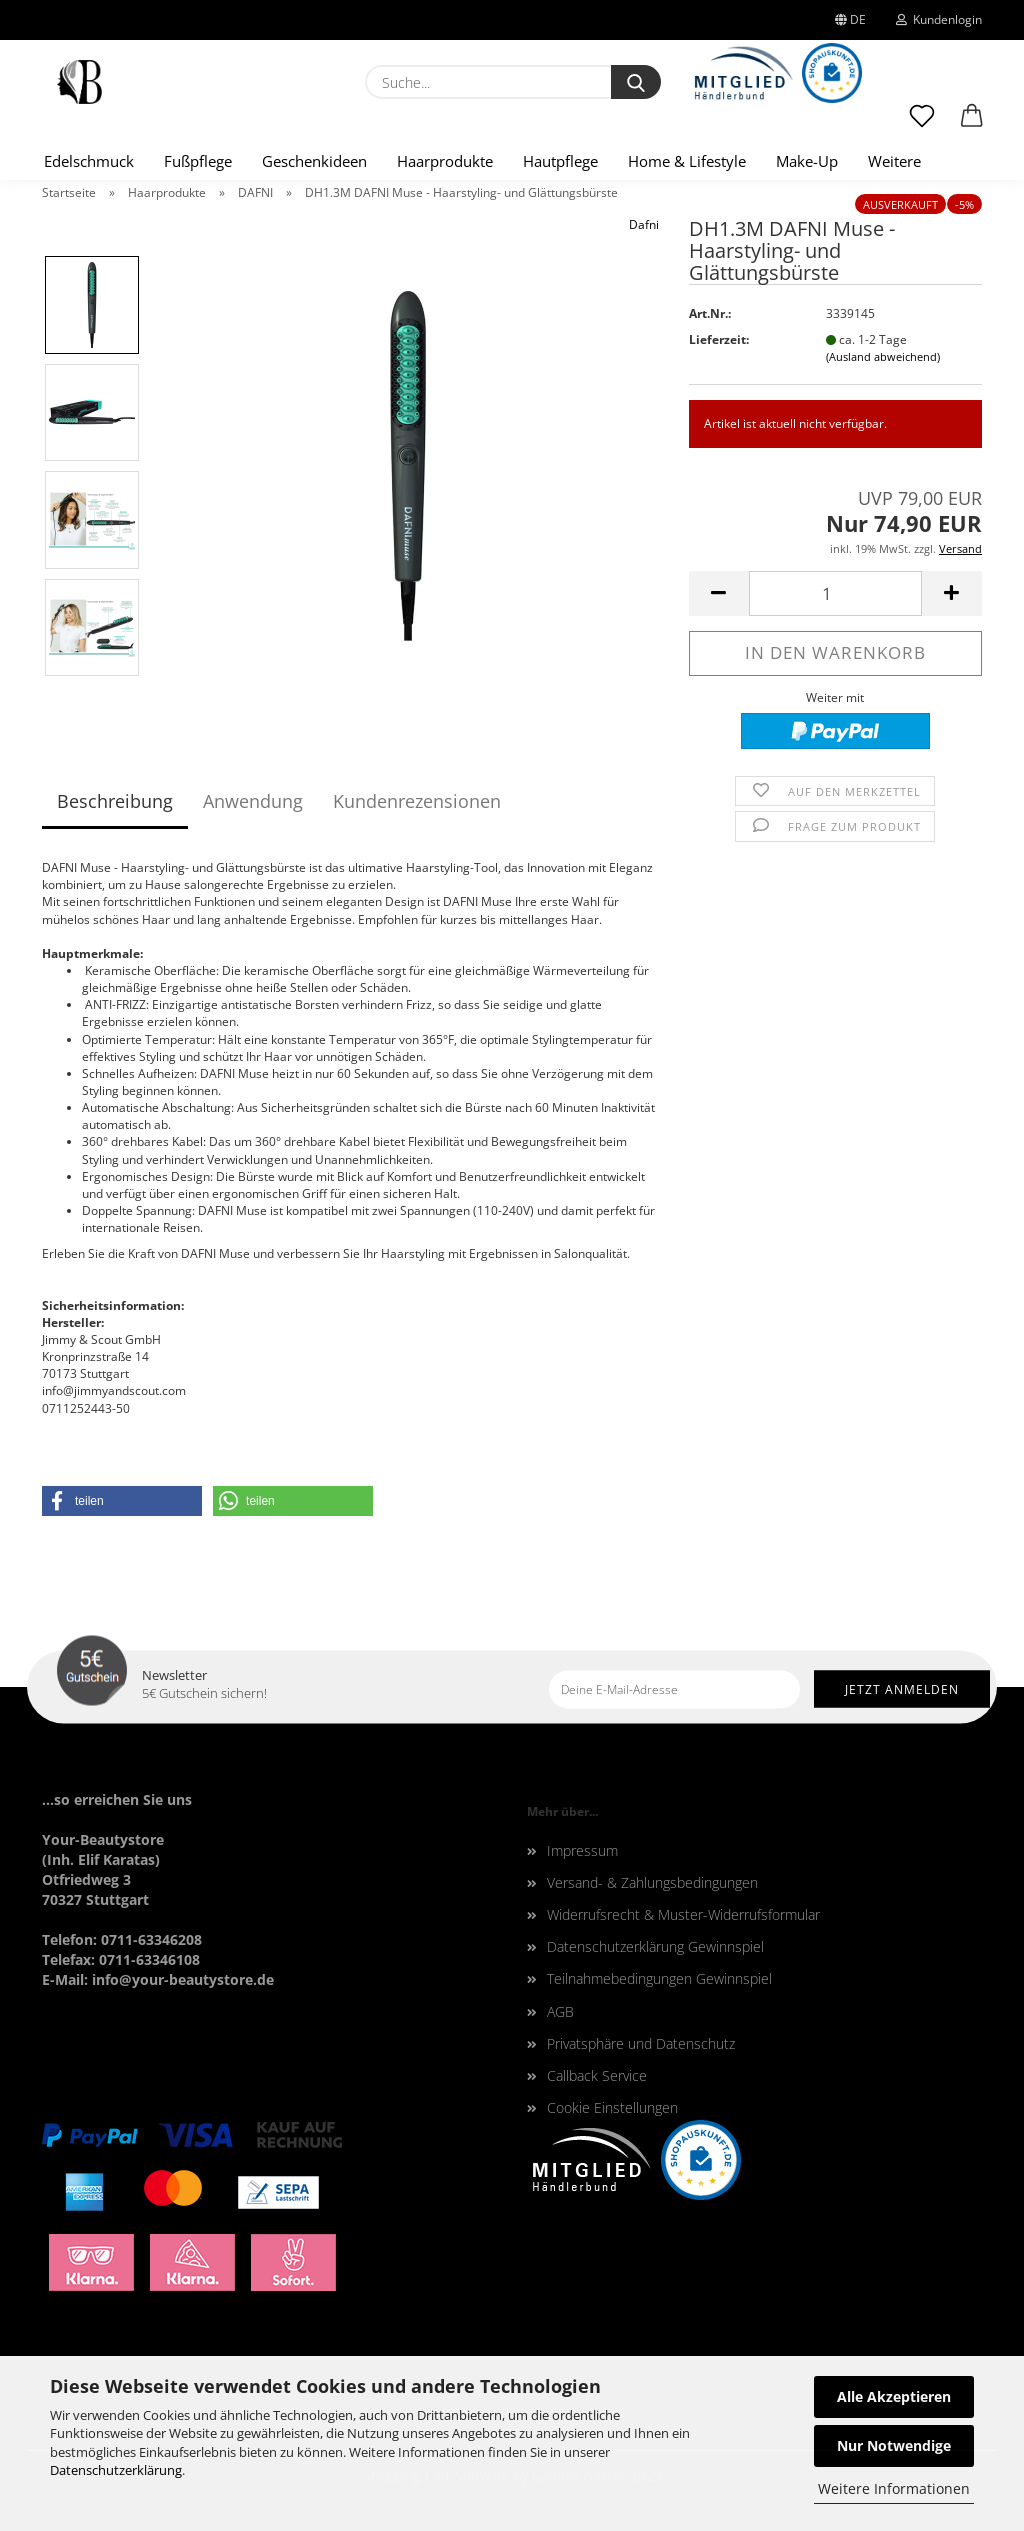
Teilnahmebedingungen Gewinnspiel (659, 1978)
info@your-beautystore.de (183, 1979)
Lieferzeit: (719, 339)
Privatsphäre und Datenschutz (641, 2043)
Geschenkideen (314, 161)
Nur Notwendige (894, 2445)
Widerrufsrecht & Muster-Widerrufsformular (683, 1914)
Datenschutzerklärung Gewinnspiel (655, 1946)
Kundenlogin (939, 19)
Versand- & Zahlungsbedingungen (652, 1882)
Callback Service (597, 2075)
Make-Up (807, 161)
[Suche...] (636, 82)
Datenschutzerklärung (116, 2470)
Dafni (644, 224)
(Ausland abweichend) (883, 356)
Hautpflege (560, 161)
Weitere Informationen (894, 2488)
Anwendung (253, 801)
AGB (560, 2011)
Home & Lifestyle (687, 161)
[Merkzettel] (922, 125)
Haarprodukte (445, 161)
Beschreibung (115, 801)
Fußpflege (198, 161)
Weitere (894, 161)
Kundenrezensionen (417, 801)
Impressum (582, 1850)
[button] (972, 125)
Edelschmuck (89, 161)
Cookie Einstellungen (612, 2107)
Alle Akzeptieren (894, 2396)
